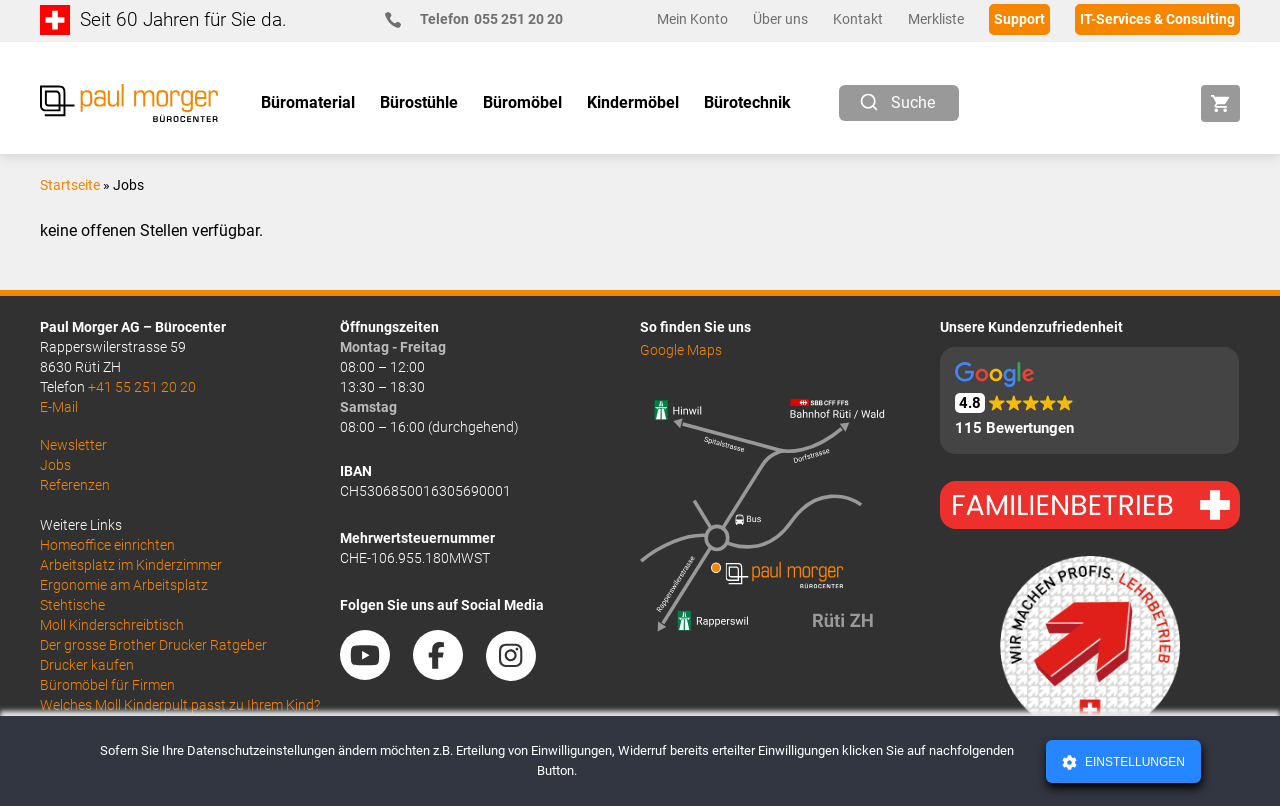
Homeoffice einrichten (107, 545)
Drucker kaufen (87, 665)
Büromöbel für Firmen (107, 685)
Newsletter (73, 445)
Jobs (55, 465)
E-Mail (59, 407)
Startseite (70, 185)
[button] (1089, 400)
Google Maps (681, 350)
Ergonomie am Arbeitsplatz (124, 585)
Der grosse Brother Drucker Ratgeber (153, 645)
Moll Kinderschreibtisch (112, 625)
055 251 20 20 (482, 19)
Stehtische (72, 605)
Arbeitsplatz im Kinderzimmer (131, 565)
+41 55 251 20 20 (142, 387)
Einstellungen (1133, 762)
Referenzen (75, 485)
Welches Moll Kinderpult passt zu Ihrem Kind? (180, 705)
